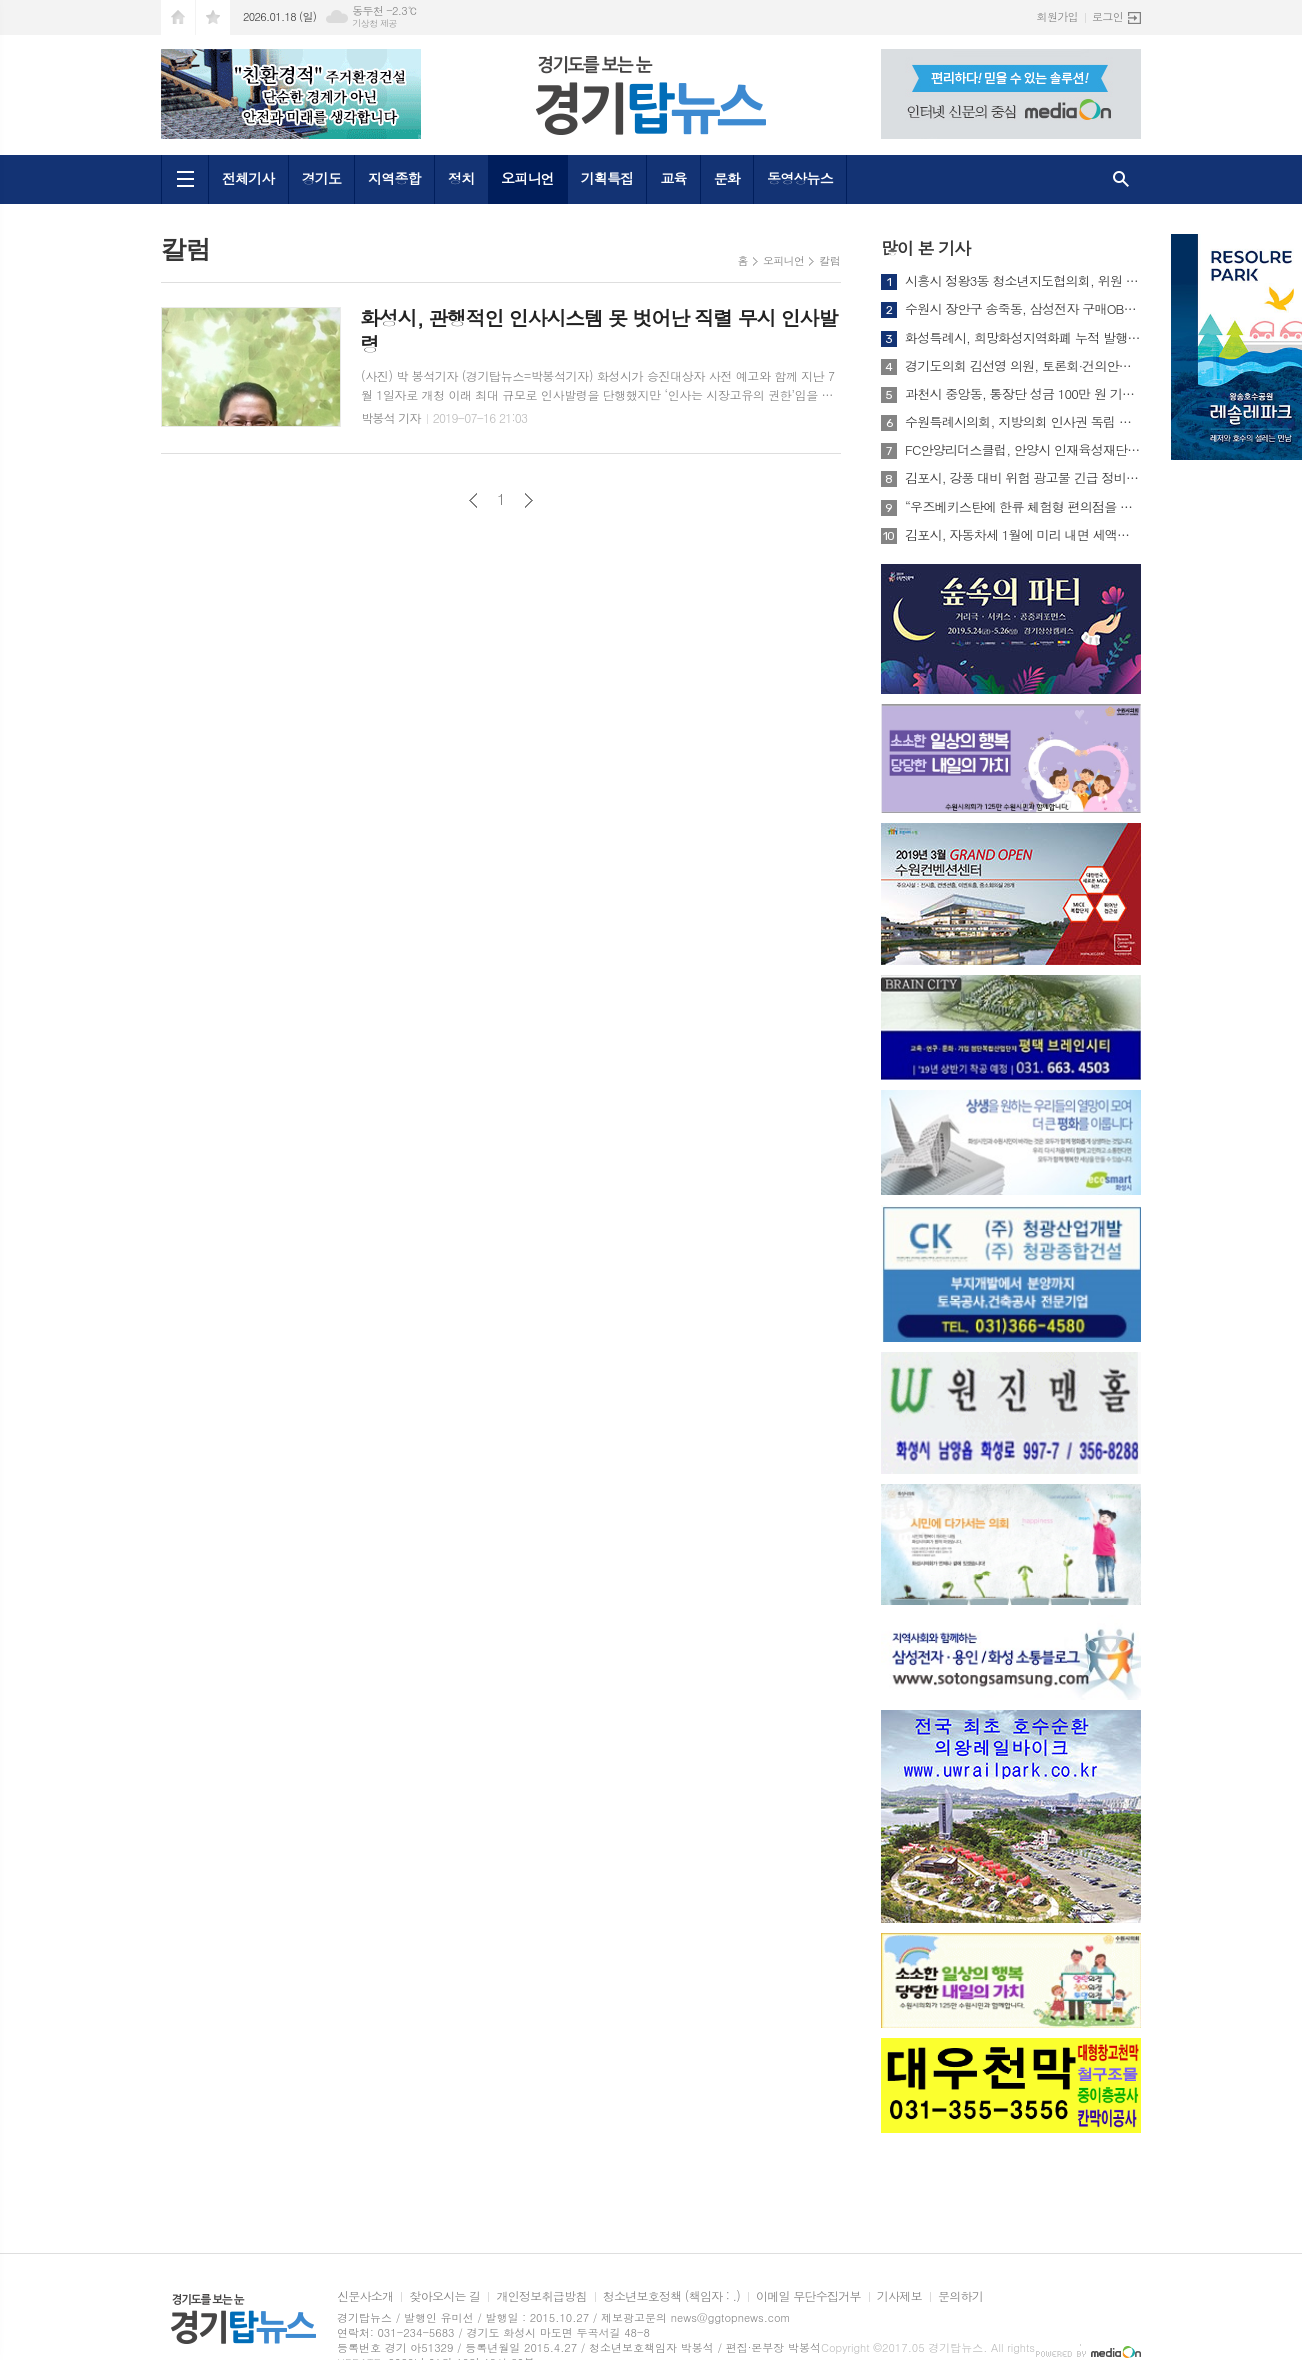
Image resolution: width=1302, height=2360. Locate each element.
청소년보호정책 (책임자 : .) (671, 2296)
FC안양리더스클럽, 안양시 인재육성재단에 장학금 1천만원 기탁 (1023, 450)
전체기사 (248, 178)
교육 (673, 178)
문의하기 (960, 2296)
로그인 (1107, 16)
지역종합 (394, 178)
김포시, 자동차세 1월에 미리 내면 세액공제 (1023, 535)
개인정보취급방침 (541, 2296)
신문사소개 (365, 2296)
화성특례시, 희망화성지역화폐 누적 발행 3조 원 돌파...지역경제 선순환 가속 (1023, 338)
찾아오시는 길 (444, 2296)
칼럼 (829, 260)
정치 (461, 178)
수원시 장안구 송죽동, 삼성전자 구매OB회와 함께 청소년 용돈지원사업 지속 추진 (1023, 309)
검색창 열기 (1121, 179)
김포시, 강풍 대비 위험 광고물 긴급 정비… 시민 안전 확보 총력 (1023, 478)
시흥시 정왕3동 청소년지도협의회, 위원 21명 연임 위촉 (1023, 281)
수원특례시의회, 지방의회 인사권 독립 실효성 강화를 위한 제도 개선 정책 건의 (1023, 422)
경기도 (321, 178)
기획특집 (607, 178)
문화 (727, 178)
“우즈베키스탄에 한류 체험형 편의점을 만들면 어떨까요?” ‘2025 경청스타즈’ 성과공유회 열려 (1023, 507)
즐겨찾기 (213, 17)
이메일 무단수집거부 (808, 2296)
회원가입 (1057, 16)
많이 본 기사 (925, 248)
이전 (473, 500)
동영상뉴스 (800, 178)
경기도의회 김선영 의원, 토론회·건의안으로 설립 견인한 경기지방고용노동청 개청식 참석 (1023, 366)
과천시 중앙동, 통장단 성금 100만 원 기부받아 (1023, 394)
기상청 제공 (374, 23)
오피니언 (527, 178)
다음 (528, 500)
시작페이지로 (178, 17)
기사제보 (899, 2296)
